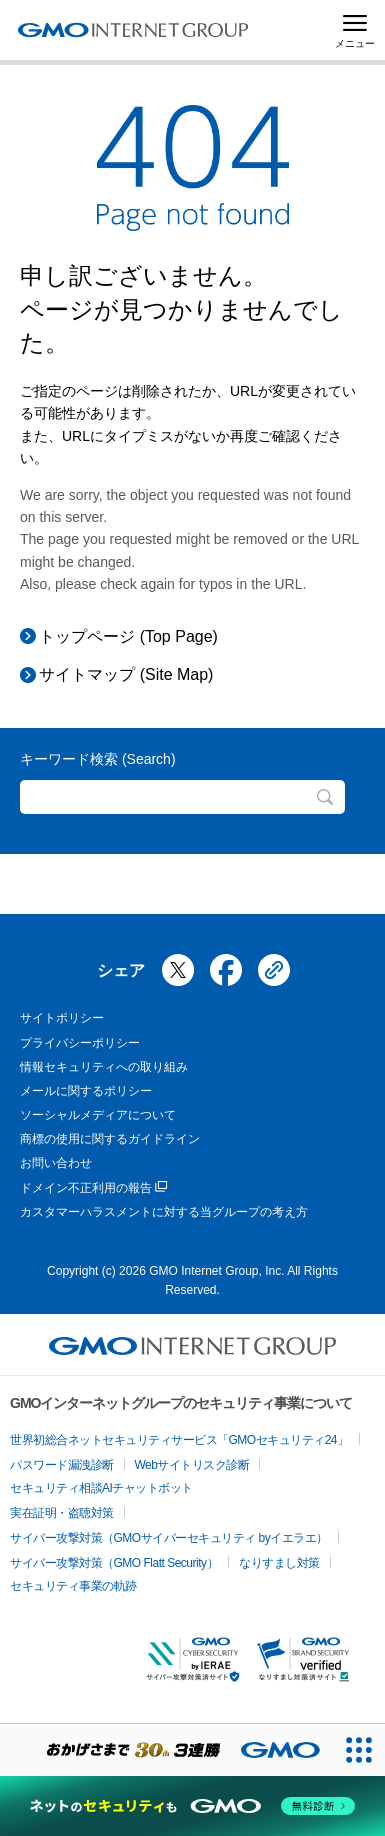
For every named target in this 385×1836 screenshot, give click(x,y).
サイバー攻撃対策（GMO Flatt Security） (114, 1563)
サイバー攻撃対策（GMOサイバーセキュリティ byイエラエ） (169, 1538)
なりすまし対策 (279, 1563)
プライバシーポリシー (80, 1043)
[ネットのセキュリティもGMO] (192, 1806)
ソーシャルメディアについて (98, 1115)
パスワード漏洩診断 (62, 1465)
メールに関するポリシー (86, 1091)
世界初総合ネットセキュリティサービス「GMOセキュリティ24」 (179, 1440)
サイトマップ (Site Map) (126, 674)
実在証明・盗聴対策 (62, 1513)
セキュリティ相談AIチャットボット (101, 1488)
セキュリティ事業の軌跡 (73, 1586)
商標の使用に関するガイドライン (110, 1139)
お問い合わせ (56, 1163)
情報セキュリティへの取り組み (104, 1067)
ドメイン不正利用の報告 (93, 1188)
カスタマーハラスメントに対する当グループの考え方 (164, 1212)
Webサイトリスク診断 (192, 1465)
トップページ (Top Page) (128, 636)
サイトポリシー (62, 1018)
